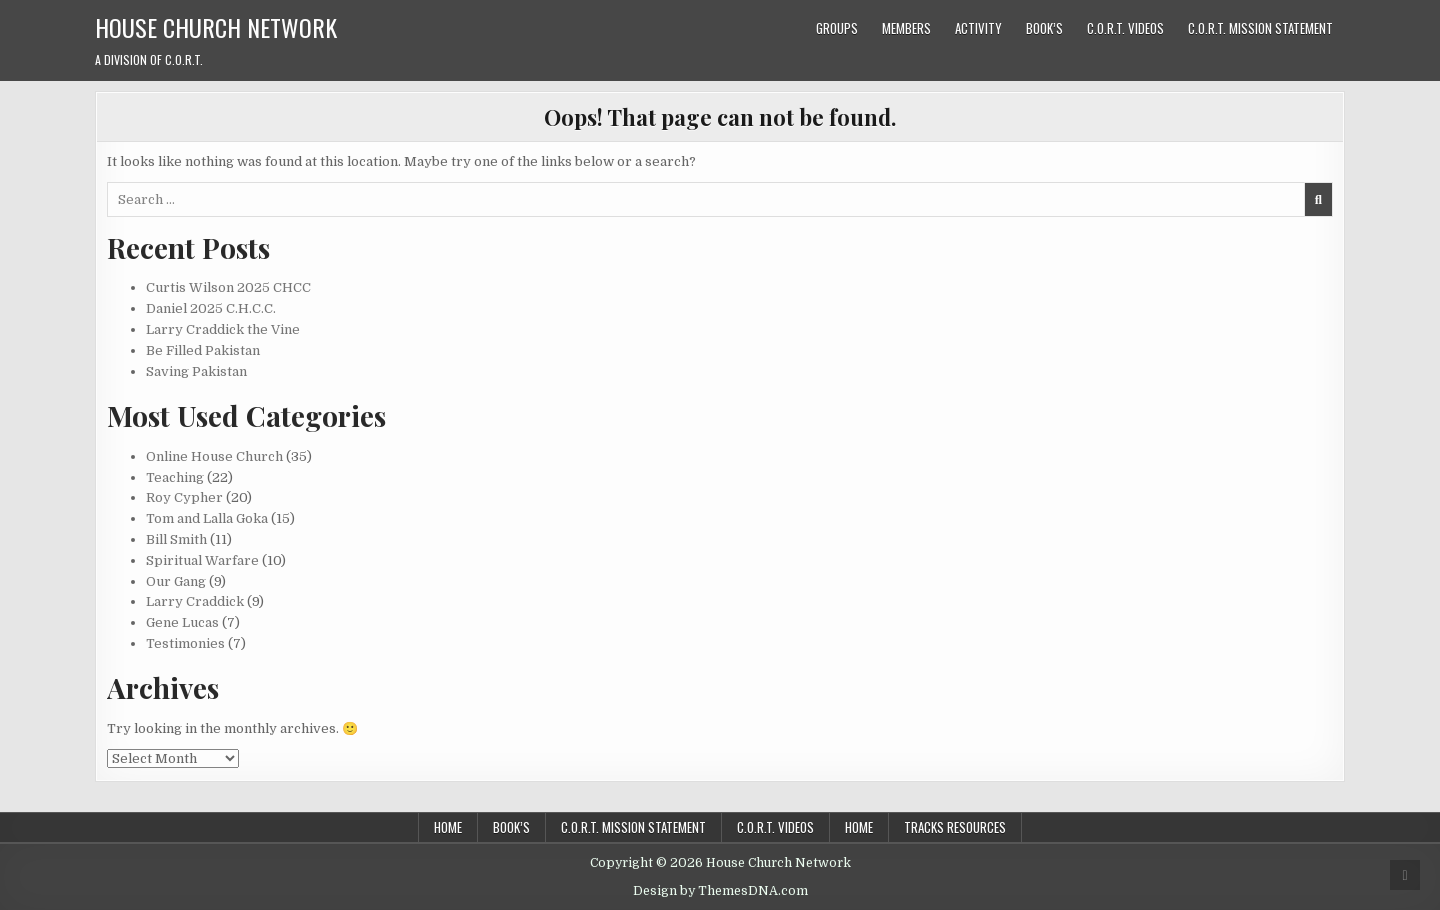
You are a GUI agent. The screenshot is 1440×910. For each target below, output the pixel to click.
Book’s (1044, 28)
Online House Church (214, 456)
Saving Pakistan (196, 371)
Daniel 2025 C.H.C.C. (211, 308)
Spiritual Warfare (202, 560)
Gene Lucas (182, 622)
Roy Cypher (184, 497)
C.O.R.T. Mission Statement (1260, 28)
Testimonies (185, 643)
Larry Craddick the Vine (223, 329)
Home (448, 827)
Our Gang (176, 581)
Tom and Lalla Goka (207, 518)
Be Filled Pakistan (203, 350)
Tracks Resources (955, 827)
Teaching (175, 477)
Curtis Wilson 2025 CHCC (228, 287)
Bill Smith (176, 539)
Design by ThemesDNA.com (720, 891)
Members (906, 28)
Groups (837, 28)
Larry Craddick (195, 601)
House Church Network (216, 27)
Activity (978, 28)
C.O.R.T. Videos (1125, 28)
